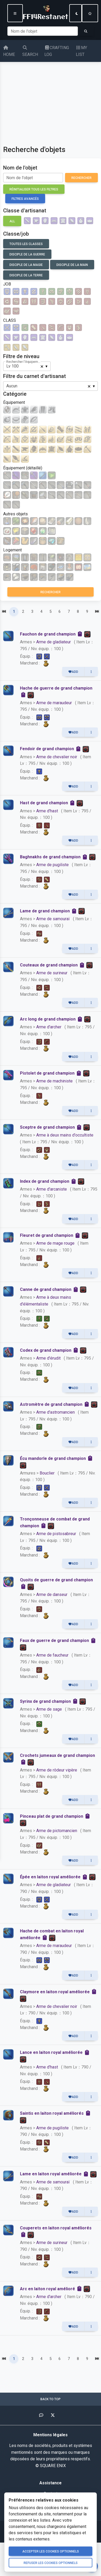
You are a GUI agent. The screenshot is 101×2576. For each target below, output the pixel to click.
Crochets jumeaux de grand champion (57, 1755)
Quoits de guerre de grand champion (56, 1579)
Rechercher (81, 178)
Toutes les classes (26, 244)
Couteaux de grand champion (49, 965)
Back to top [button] (50, 2399)
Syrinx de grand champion (45, 1701)
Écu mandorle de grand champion (53, 1458)
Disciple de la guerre (27, 254)
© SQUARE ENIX (50, 2465)
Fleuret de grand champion (46, 1235)
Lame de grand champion (45, 910)
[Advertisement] (49, 99)
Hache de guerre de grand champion (56, 688)
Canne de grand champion (45, 1289)
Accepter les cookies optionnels (50, 2551)
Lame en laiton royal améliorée (51, 2173)
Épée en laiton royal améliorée (50, 1876)
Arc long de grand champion (48, 1019)
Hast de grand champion (44, 802)
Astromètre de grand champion (51, 1404)
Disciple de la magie (26, 265)
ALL (12, 221)
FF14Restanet (45, 12)
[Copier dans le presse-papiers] (80, 634)
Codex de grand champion (45, 1350)
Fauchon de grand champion (48, 634)
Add (73, 672)
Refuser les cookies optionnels (51, 2563)
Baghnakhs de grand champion (50, 856)
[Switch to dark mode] (75, 13)
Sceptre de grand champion (47, 1127)
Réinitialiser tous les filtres (33, 189)
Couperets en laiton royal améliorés (56, 2227)
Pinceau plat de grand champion (51, 1816)
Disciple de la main (72, 265)
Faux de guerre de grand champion (54, 1640)
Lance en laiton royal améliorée (51, 2052)
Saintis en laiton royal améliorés (52, 2113)
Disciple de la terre (26, 275)
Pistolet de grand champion (47, 1073)
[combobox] (27, 366)
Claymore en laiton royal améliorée (55, 1991)
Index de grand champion (44, 1181)
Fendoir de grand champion (47, 748)
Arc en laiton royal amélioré (47, 2288)
